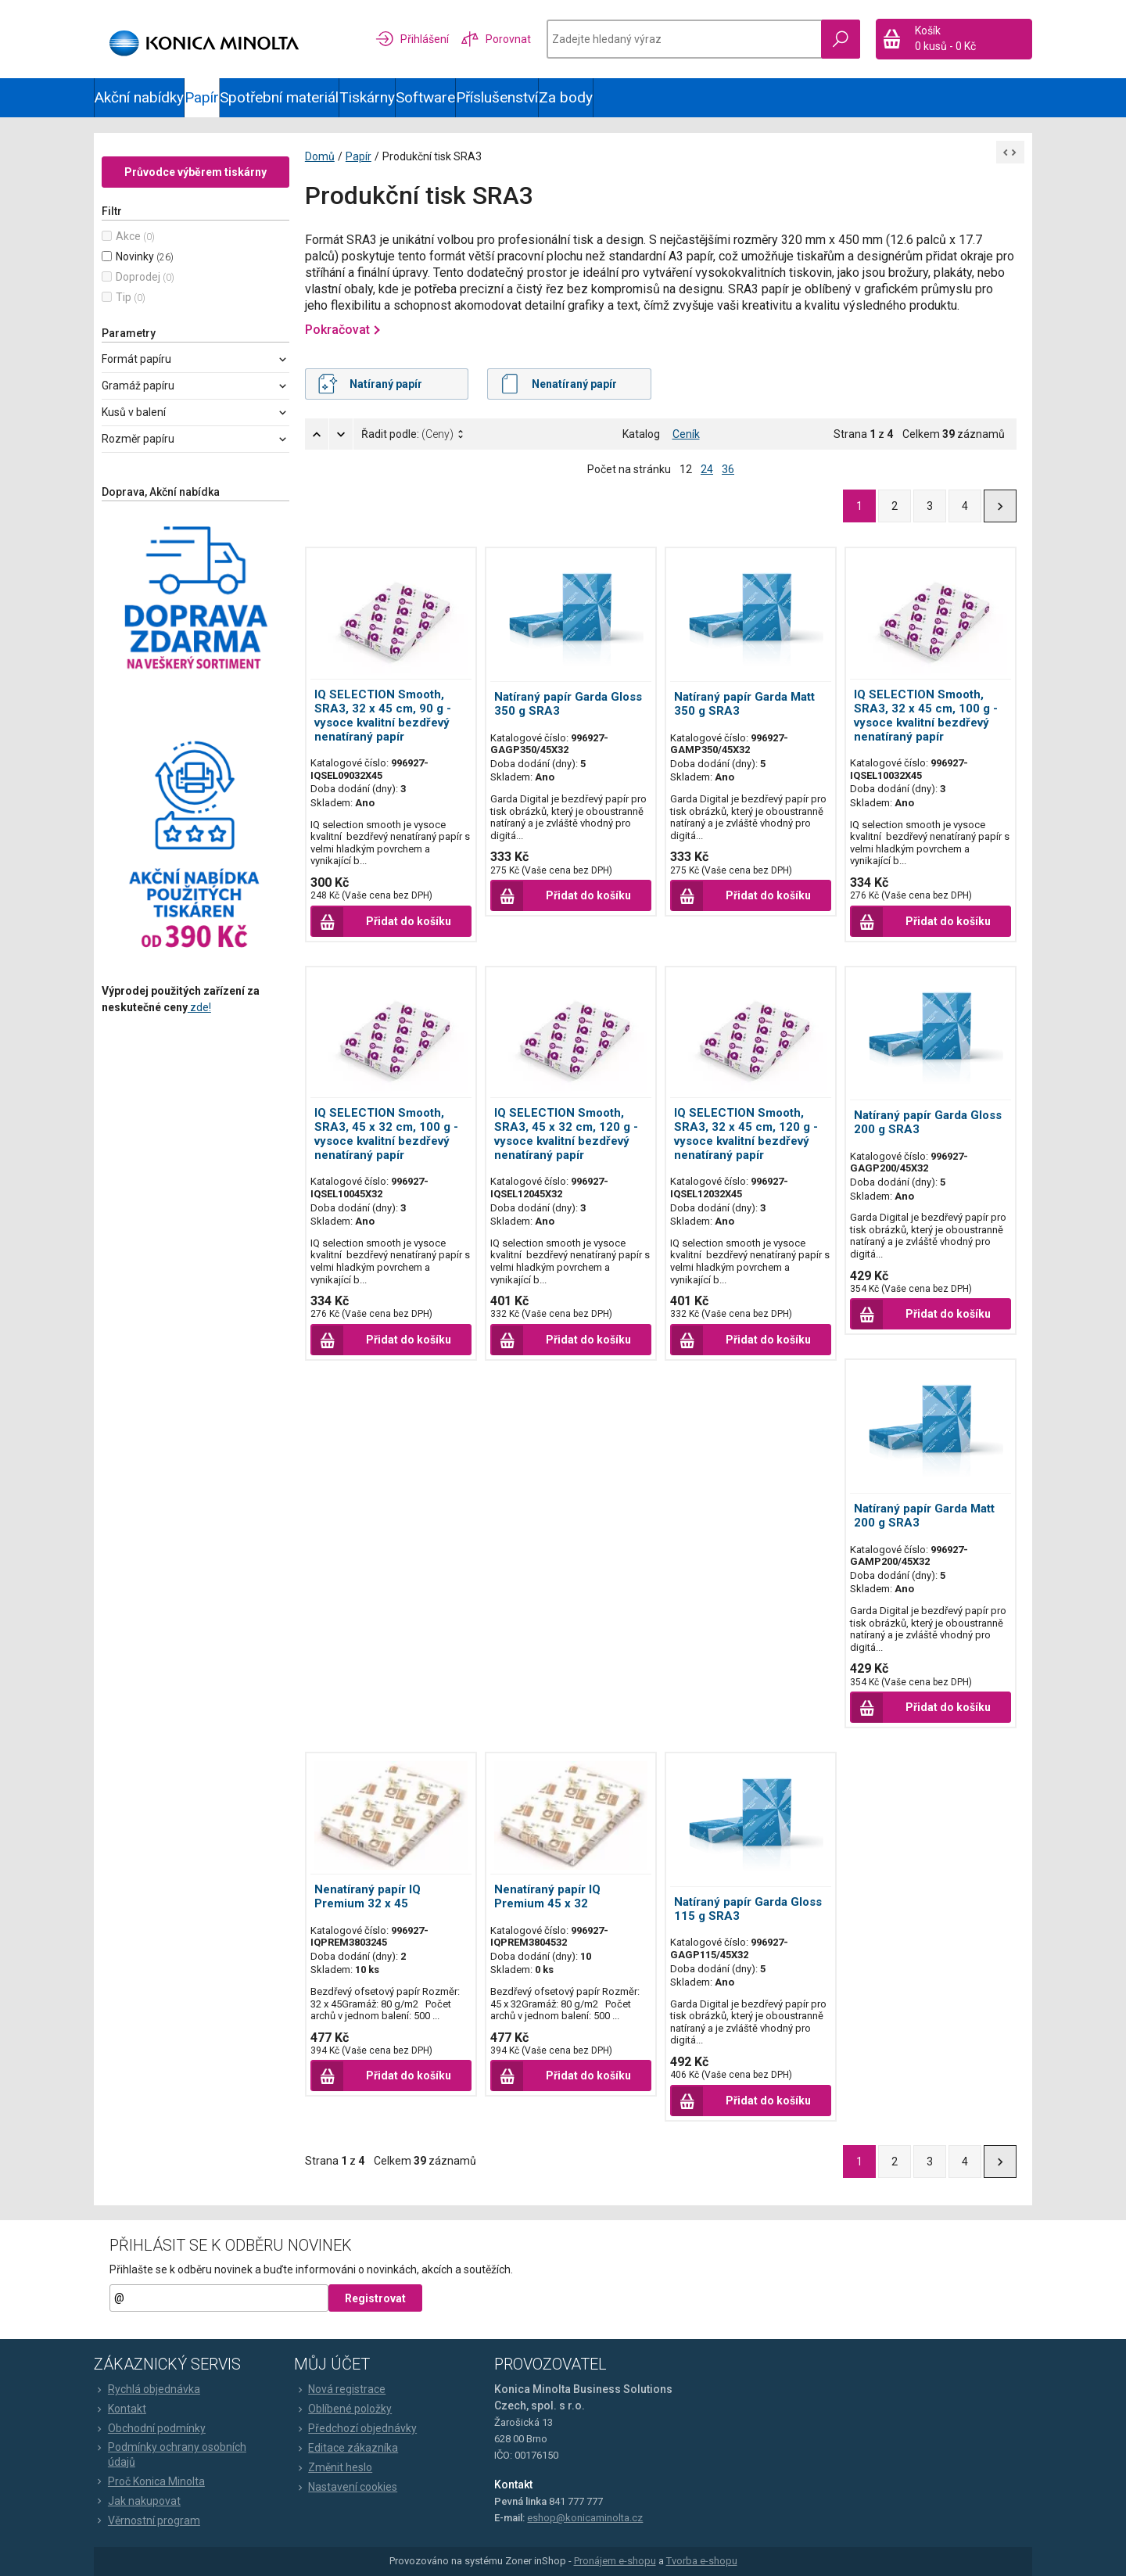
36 (728, 469)
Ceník (686, 434)
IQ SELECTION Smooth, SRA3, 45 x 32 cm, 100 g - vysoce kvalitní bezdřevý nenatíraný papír (386, 1134)
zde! (199, 1007)
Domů (320, 156)
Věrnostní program (147, 2520)
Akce (128, 236)
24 (707, 469)
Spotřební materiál (279, 97)
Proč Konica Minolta (149, 2481)
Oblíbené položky (343, 2409)
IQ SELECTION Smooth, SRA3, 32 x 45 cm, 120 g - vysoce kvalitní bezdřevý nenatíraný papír (746, 1134)
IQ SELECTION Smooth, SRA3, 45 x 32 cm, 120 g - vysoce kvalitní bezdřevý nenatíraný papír (566, 1134)
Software (425, 97)
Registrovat (375, 2298)
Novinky (135, 256)
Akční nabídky (139, 97)
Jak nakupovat (137, 2501)
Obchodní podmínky (150, 2429)
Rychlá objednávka (147, 2390)
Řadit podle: (407, 434)
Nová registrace (339, 2390)
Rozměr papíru (138, 438)
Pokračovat (337, 329)
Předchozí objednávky (355, 2429)
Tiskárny (367, 97)
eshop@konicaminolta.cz (585, 2518)
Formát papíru (136, 359)
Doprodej (138, 277)
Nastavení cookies (345, 2487)
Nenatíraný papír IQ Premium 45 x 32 (547, 1896)
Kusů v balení (134, 412)
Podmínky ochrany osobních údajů (170, 2454)
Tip (123, 297)
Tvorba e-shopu (701, 2561)
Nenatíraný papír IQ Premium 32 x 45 (367, 1896)
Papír (202, 97)
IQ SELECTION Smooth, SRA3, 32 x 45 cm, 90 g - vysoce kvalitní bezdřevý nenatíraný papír (382, 715)
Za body (566, 97)
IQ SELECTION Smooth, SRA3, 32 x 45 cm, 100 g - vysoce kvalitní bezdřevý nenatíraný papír (926, 715)
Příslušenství (497, 97)
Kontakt (120, 2409)
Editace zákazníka (346, 2448)
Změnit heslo (333, 2468)
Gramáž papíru (138, 385)
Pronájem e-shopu (615, 2561)
